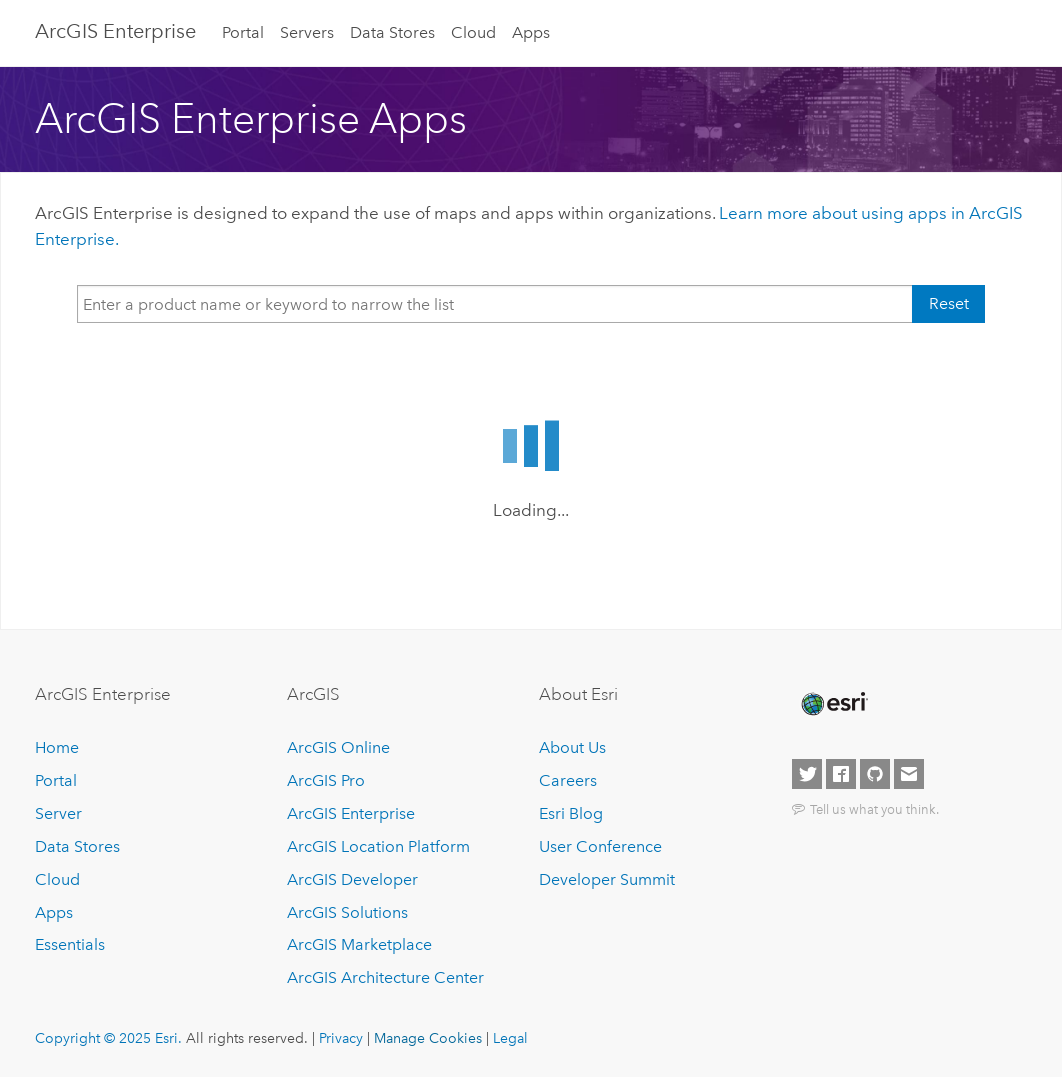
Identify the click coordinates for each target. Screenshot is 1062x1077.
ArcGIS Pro (326, 780)
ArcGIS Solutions (347, 912)
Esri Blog (571, 813)
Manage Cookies (428, 1038)
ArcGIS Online (338, 747)
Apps (531, 32)
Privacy (341, 1038)
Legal (510, 1038)
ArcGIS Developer (352, 879)
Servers (307, 32)
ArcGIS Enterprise (115, 31)
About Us (572, 747)
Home (57, 747)
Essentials (70, 944)
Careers (568, 780)
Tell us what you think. (874, 809)
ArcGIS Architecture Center (385, 977)
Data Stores (392, 32)
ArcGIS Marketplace (359, 944)
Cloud (473, 32)
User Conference (600, 846)
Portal (243, 32)
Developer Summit (607, 879)
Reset (949, 303)
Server (58, 813)
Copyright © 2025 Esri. (108, 1038)
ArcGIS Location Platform (378, 846)
